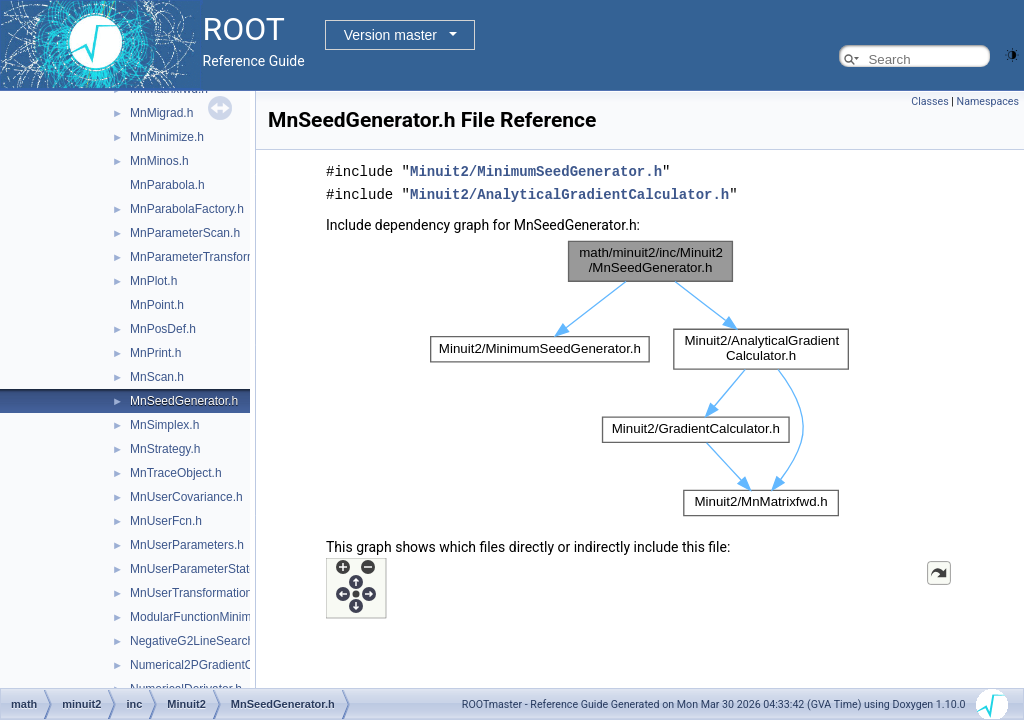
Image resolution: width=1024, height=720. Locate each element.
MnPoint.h (157, 305)
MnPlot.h (153, 281)
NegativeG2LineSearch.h (197, 641)
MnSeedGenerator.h (184, 401)
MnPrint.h (155, 353)
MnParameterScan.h (185, 233)
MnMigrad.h (161, 113)
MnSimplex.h (164, 425)
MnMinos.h (159, 161)
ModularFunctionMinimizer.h (205, 617)
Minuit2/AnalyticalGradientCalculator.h (569, 192)
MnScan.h (157, 377)
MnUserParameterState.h (198, 569)
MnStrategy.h (165, 449)
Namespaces (988, 101)
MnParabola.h (167, 185)
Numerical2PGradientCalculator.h (219, 665)
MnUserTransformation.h (196, 593)
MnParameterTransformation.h (211, 257)
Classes (929, 101)
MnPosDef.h (163, 329)
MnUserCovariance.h (186, 497)
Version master (390, 35)
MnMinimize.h (167, 137)
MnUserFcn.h (166, 521)
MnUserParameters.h (187, 545)
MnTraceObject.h (176, 473)
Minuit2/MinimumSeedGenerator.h (536, 170)
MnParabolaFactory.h (187, 209)
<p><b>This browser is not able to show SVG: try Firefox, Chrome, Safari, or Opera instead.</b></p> (640, 377)
